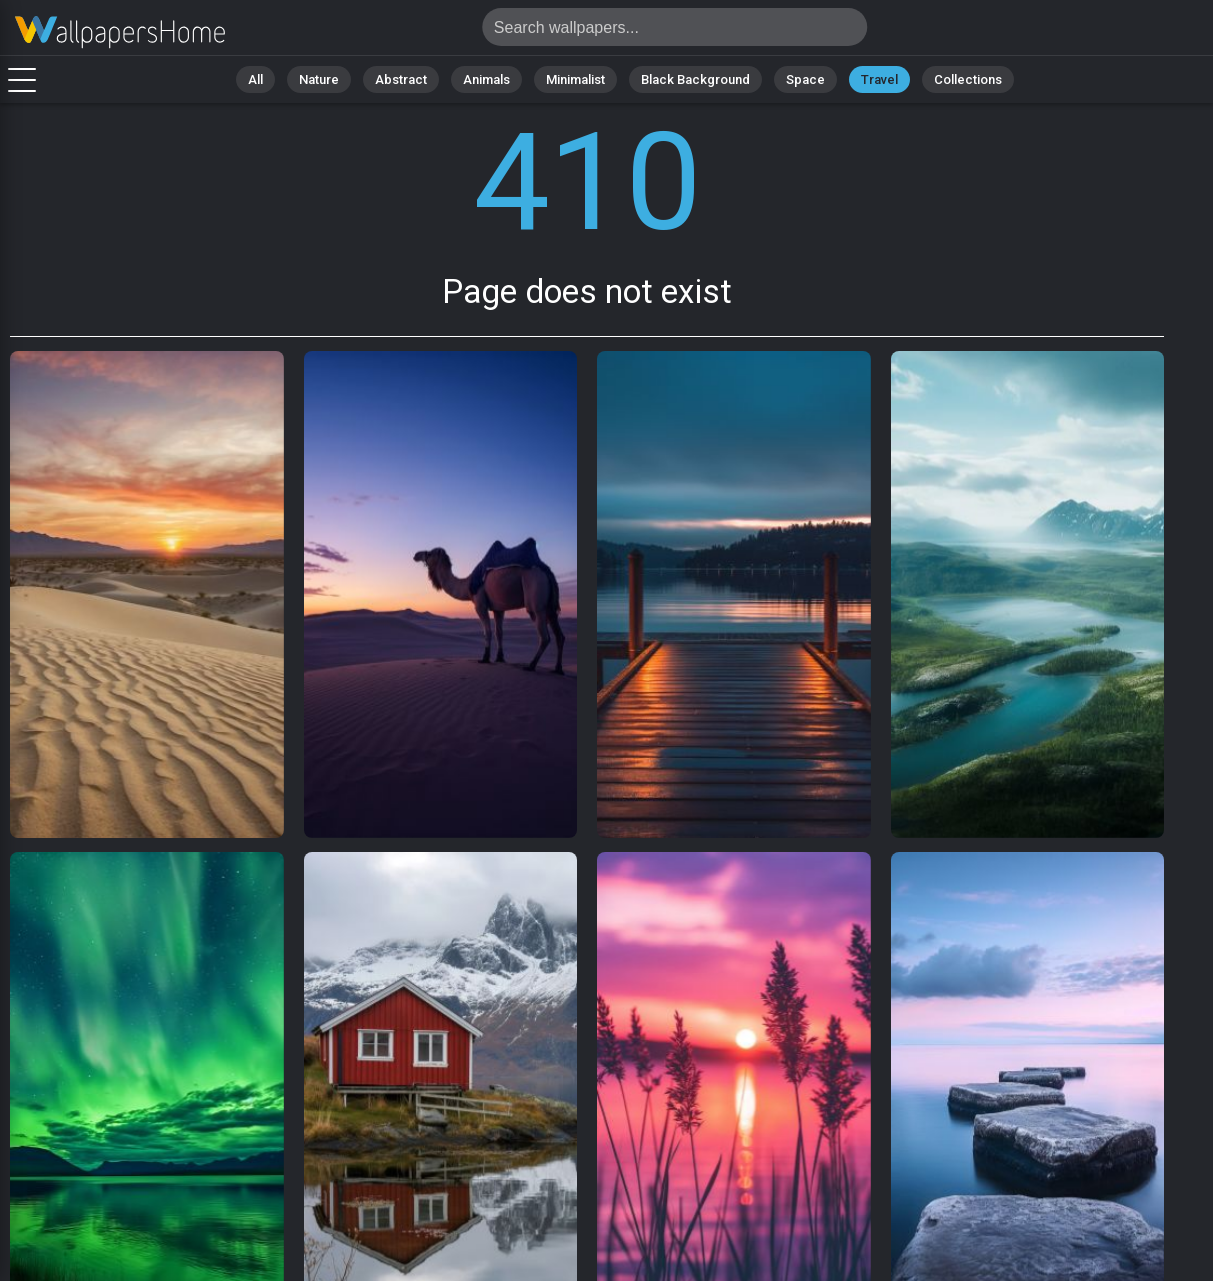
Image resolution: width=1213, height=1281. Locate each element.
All (255, 79)
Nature (319, 79)
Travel (879, 79)
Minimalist (575, 79)
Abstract (401, 79)
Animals (486, 79)
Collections (968, 79)
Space (805, 79)
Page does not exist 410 (120, 32)
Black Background (695, 79)
